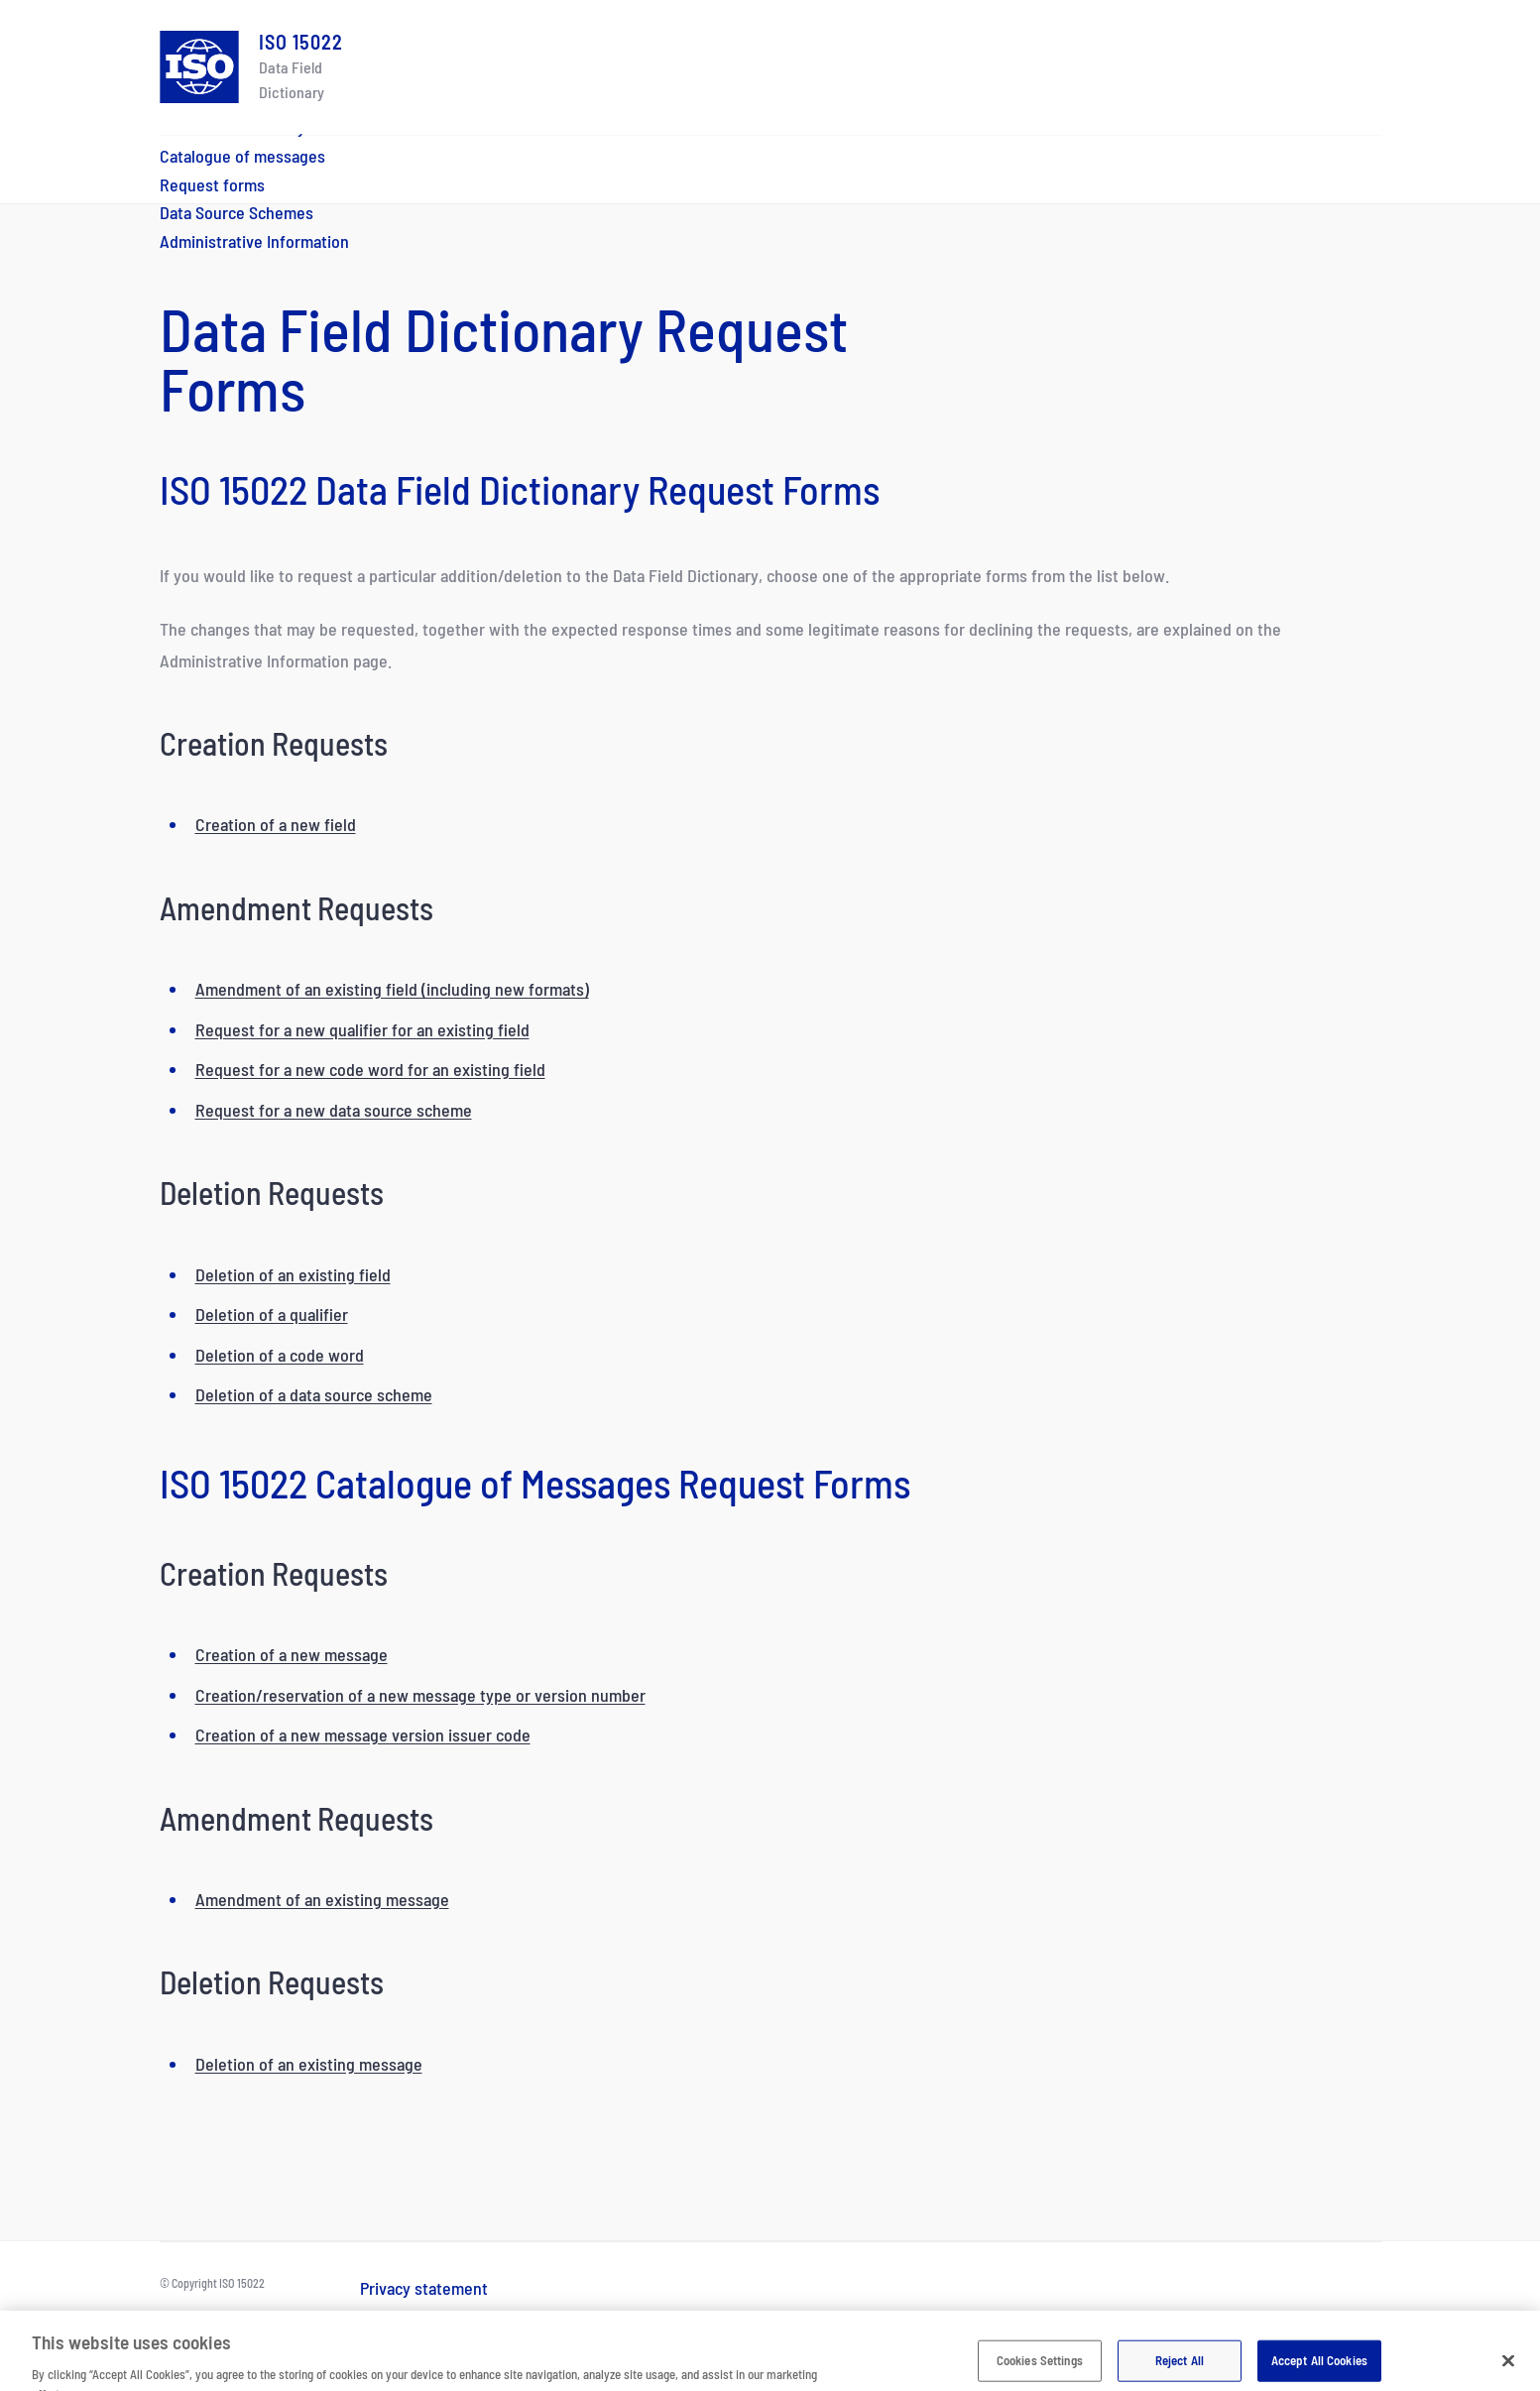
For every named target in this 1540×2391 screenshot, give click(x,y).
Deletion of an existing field (293, 1274)
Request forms (212, 184)
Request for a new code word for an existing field (370, 1069)
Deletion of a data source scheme (313, 1394)
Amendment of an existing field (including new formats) (392, 989)
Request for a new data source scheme (333, 1110)
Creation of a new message (291, 1654)
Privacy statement (424, 2288)
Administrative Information (254, 241)
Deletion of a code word (279, 1355)
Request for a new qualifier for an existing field (362, 1029)
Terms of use (406, 2316)
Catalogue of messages (242, 156)
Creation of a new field (275, 824)
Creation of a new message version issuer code (363, 1734)
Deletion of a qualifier (271, 1314)
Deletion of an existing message (308, 2064)
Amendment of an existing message (322, 1899)
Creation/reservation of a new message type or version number (420, 1695)
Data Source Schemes (236, 212)
